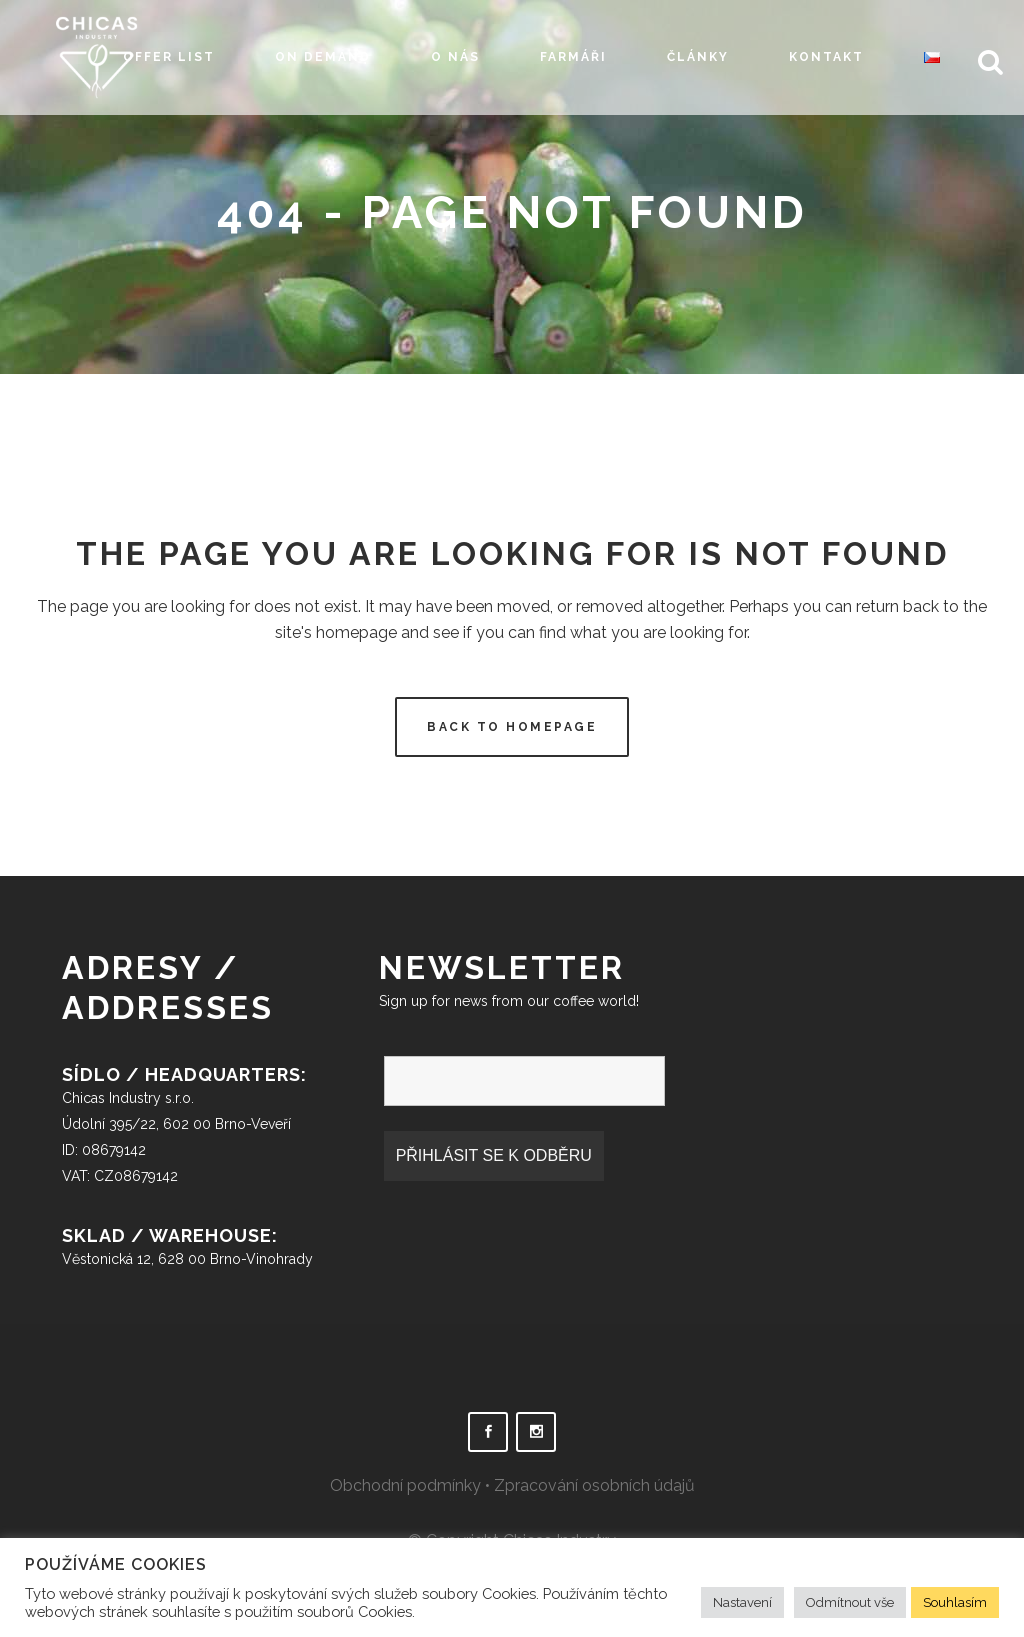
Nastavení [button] (742, 1602)
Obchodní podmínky (405, 1485)
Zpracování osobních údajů (594, 1485)
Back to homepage (512, 727)
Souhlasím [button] (955, 1602)
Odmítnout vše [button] (850, 1602)
